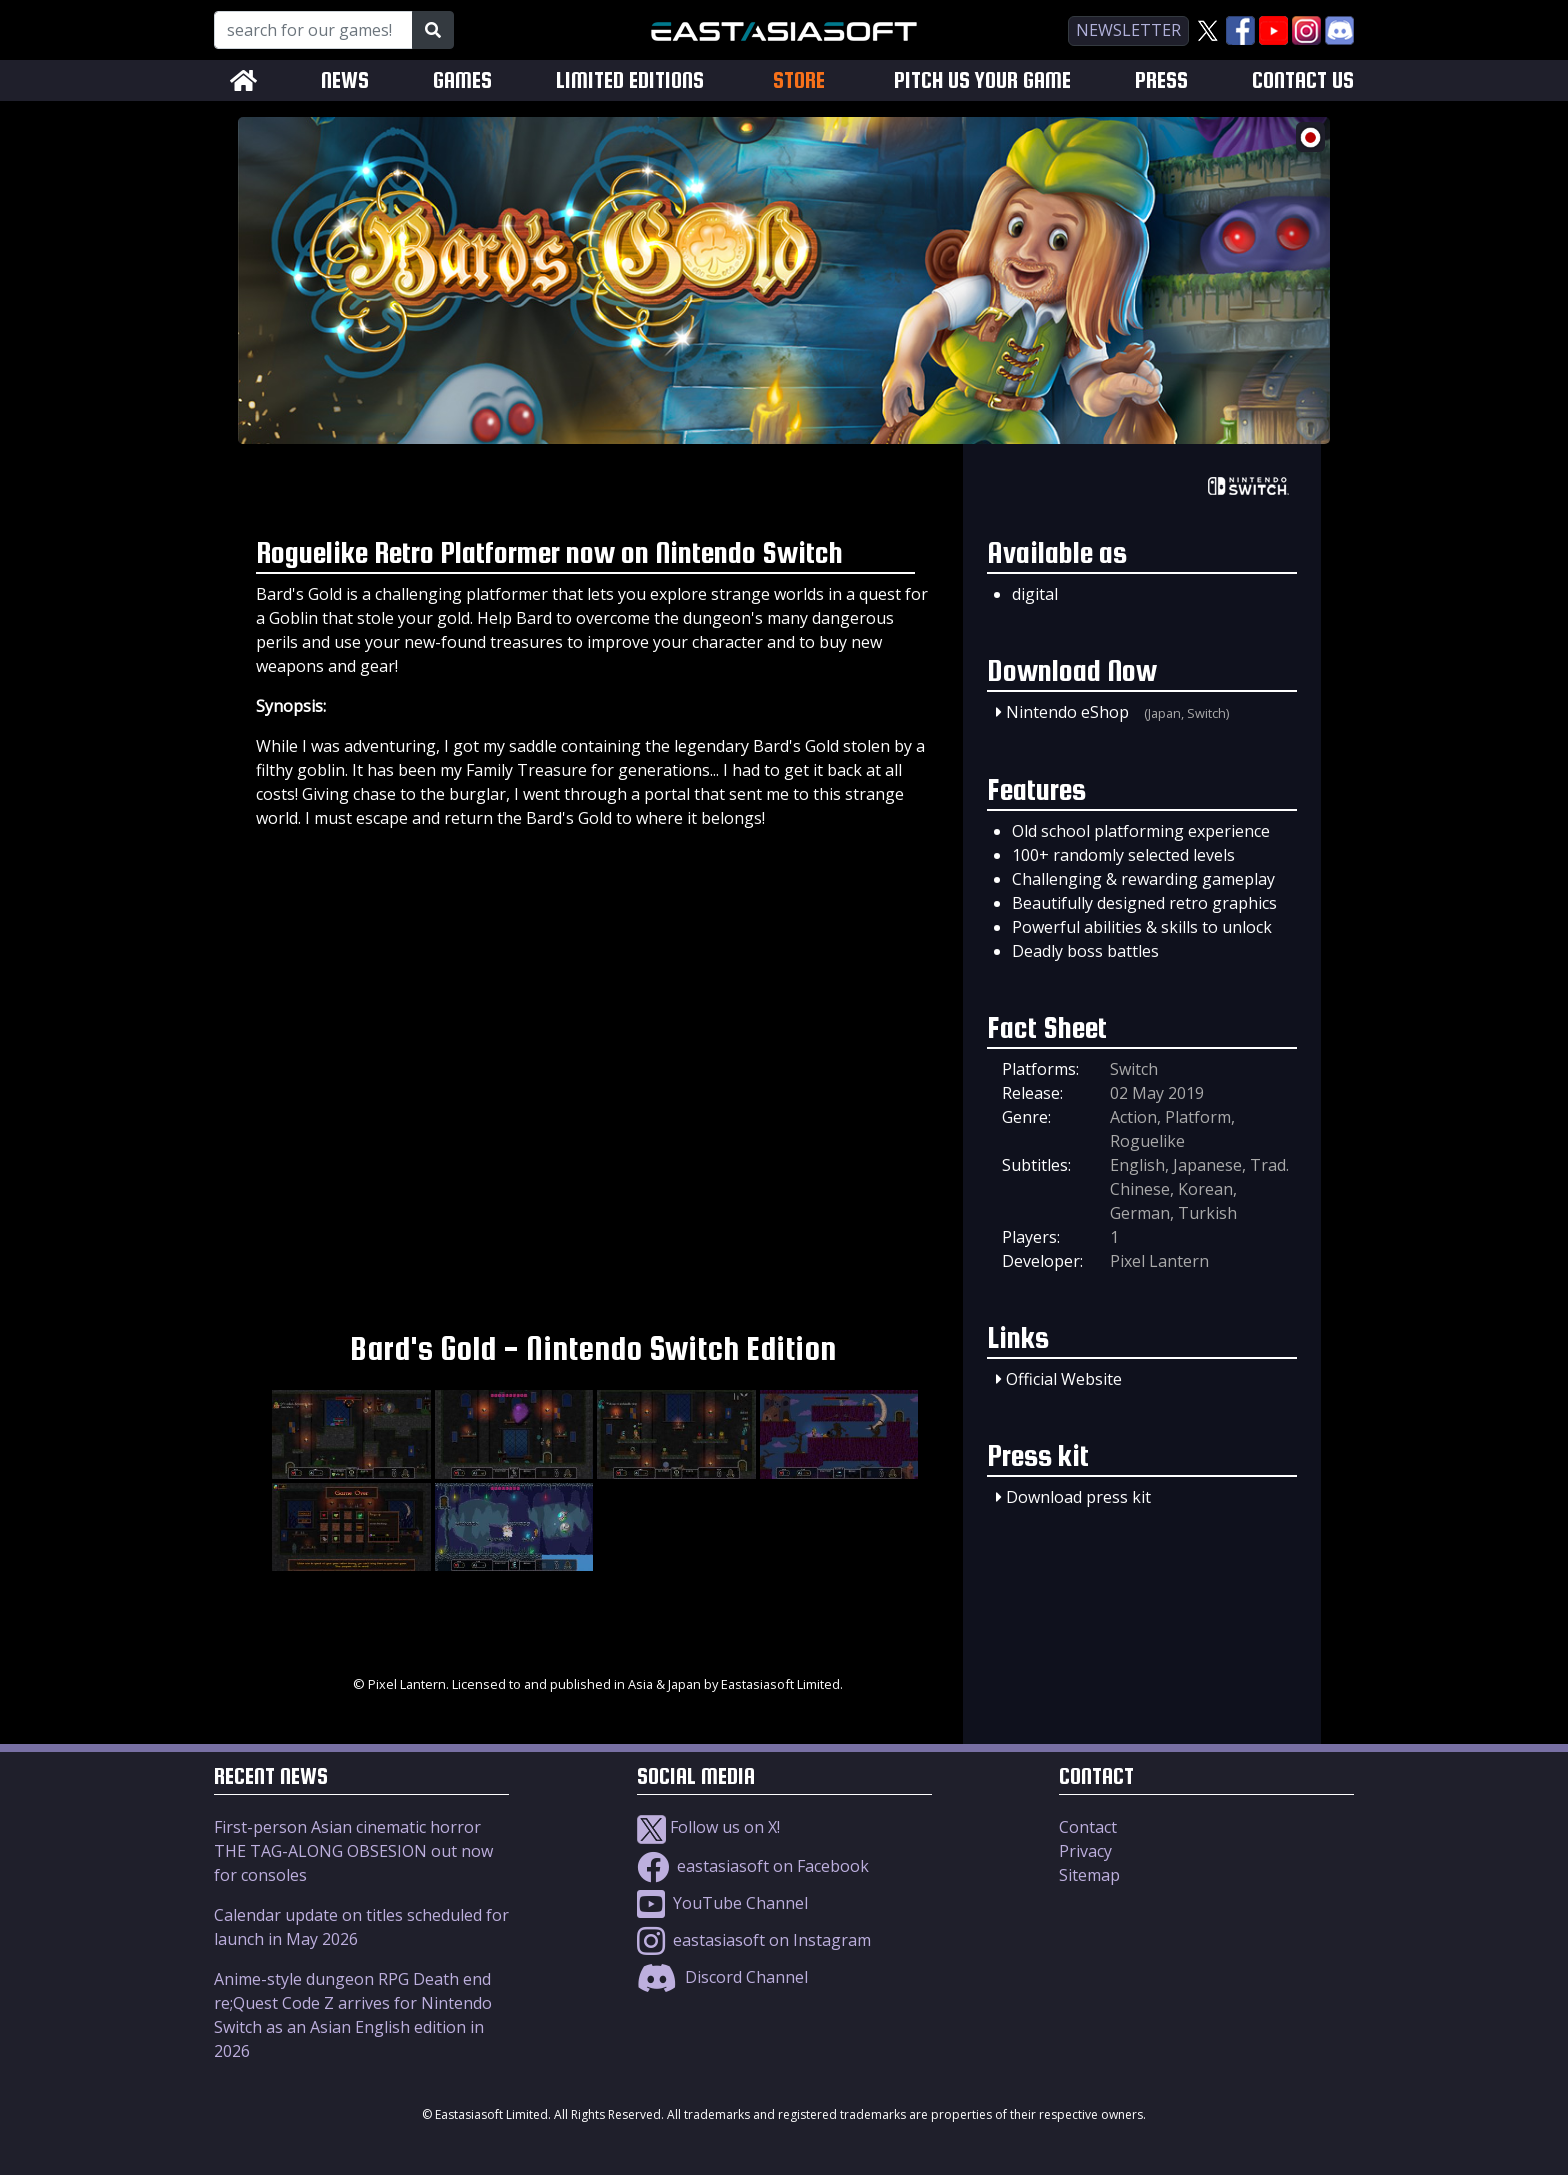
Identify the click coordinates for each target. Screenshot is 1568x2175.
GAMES (462, 80)
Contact (1088, 1827)
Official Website (1064, 1379)
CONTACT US (1303, 80)
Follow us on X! (708, 1827)
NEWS (345, 80)
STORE (799, 80)
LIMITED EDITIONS (630, 80)
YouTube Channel (722, 1903)
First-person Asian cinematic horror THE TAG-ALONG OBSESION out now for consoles (353, 1851)
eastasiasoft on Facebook (753, 1866)
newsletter (1128, 30)
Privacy (1085, 1851)
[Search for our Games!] (313, 30)
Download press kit (1078, 1497)
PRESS (1161, 80)
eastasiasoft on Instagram (754, 1940)
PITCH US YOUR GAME (982, 80)
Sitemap (1089, 1875)
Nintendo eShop (1067, 712)
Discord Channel (722, 1977)
